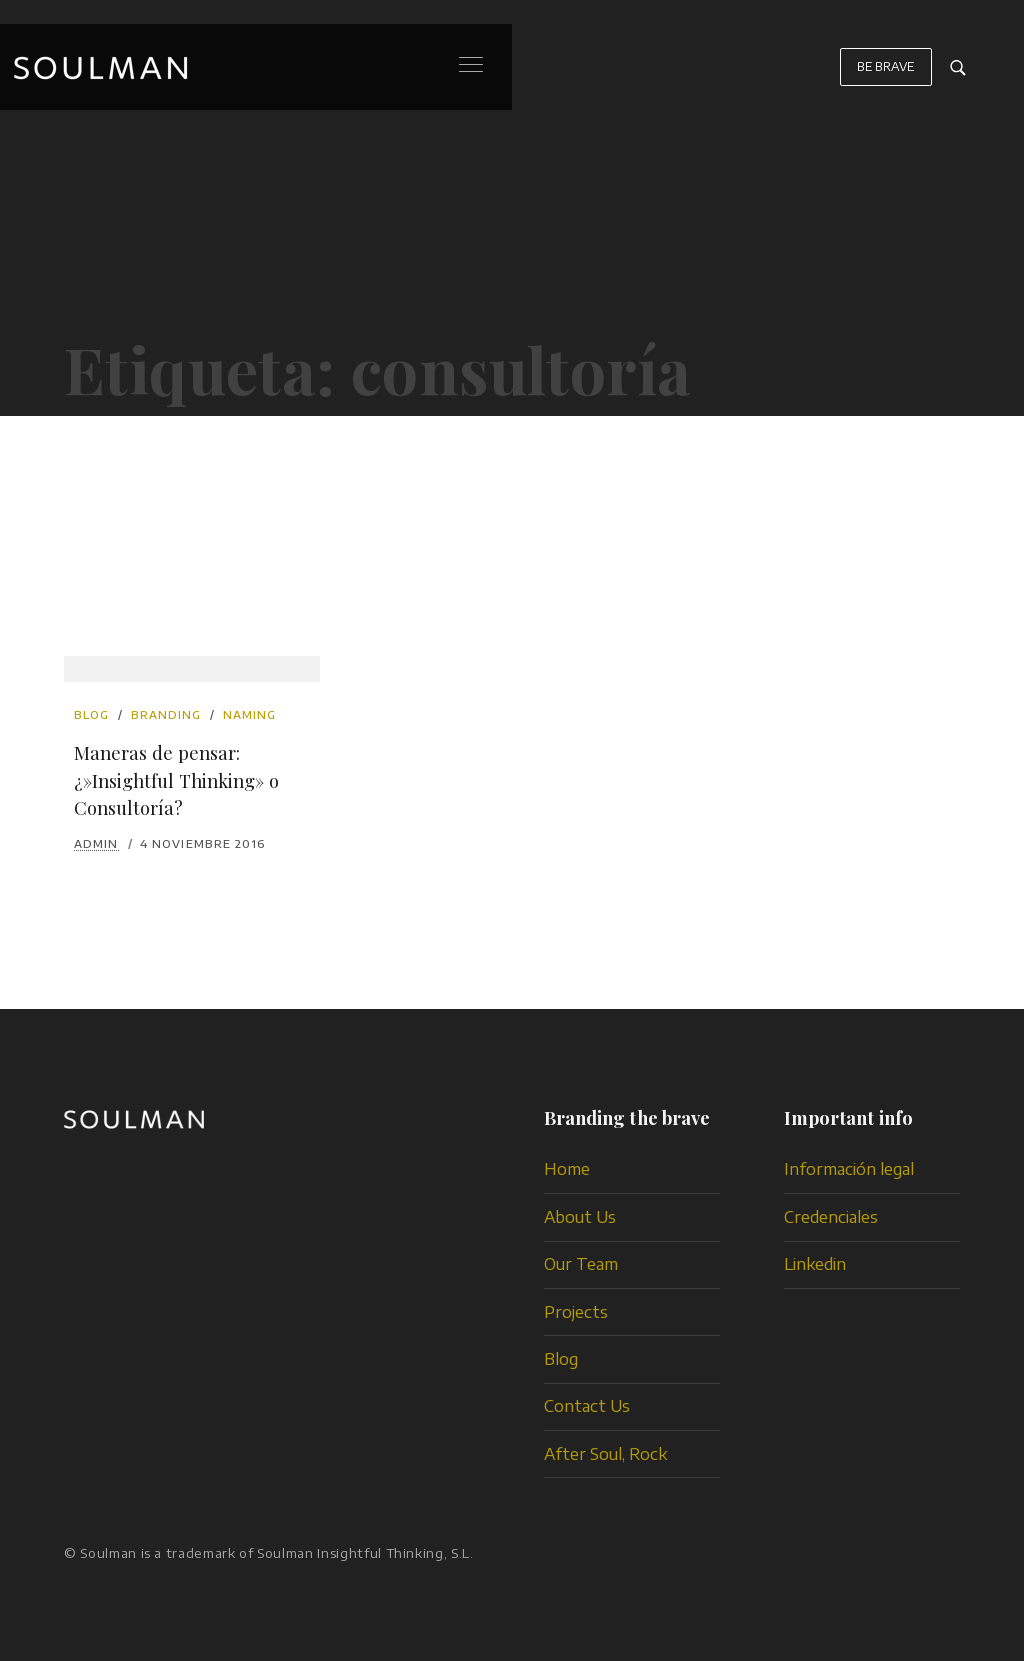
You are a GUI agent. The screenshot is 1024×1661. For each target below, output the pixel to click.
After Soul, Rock (605, 1454)
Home (567, 1169)
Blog (91, 714)
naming (250, 714)
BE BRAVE (886, 76)
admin (96, 843)
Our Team (581, 1264)
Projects (576, 1312)
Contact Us (587, 1406)
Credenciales (831, 1217)
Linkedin (815, 1264)
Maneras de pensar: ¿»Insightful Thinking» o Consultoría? (176, 780)
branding (166, 714)
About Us (580, 1217)
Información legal (849, 1169)
